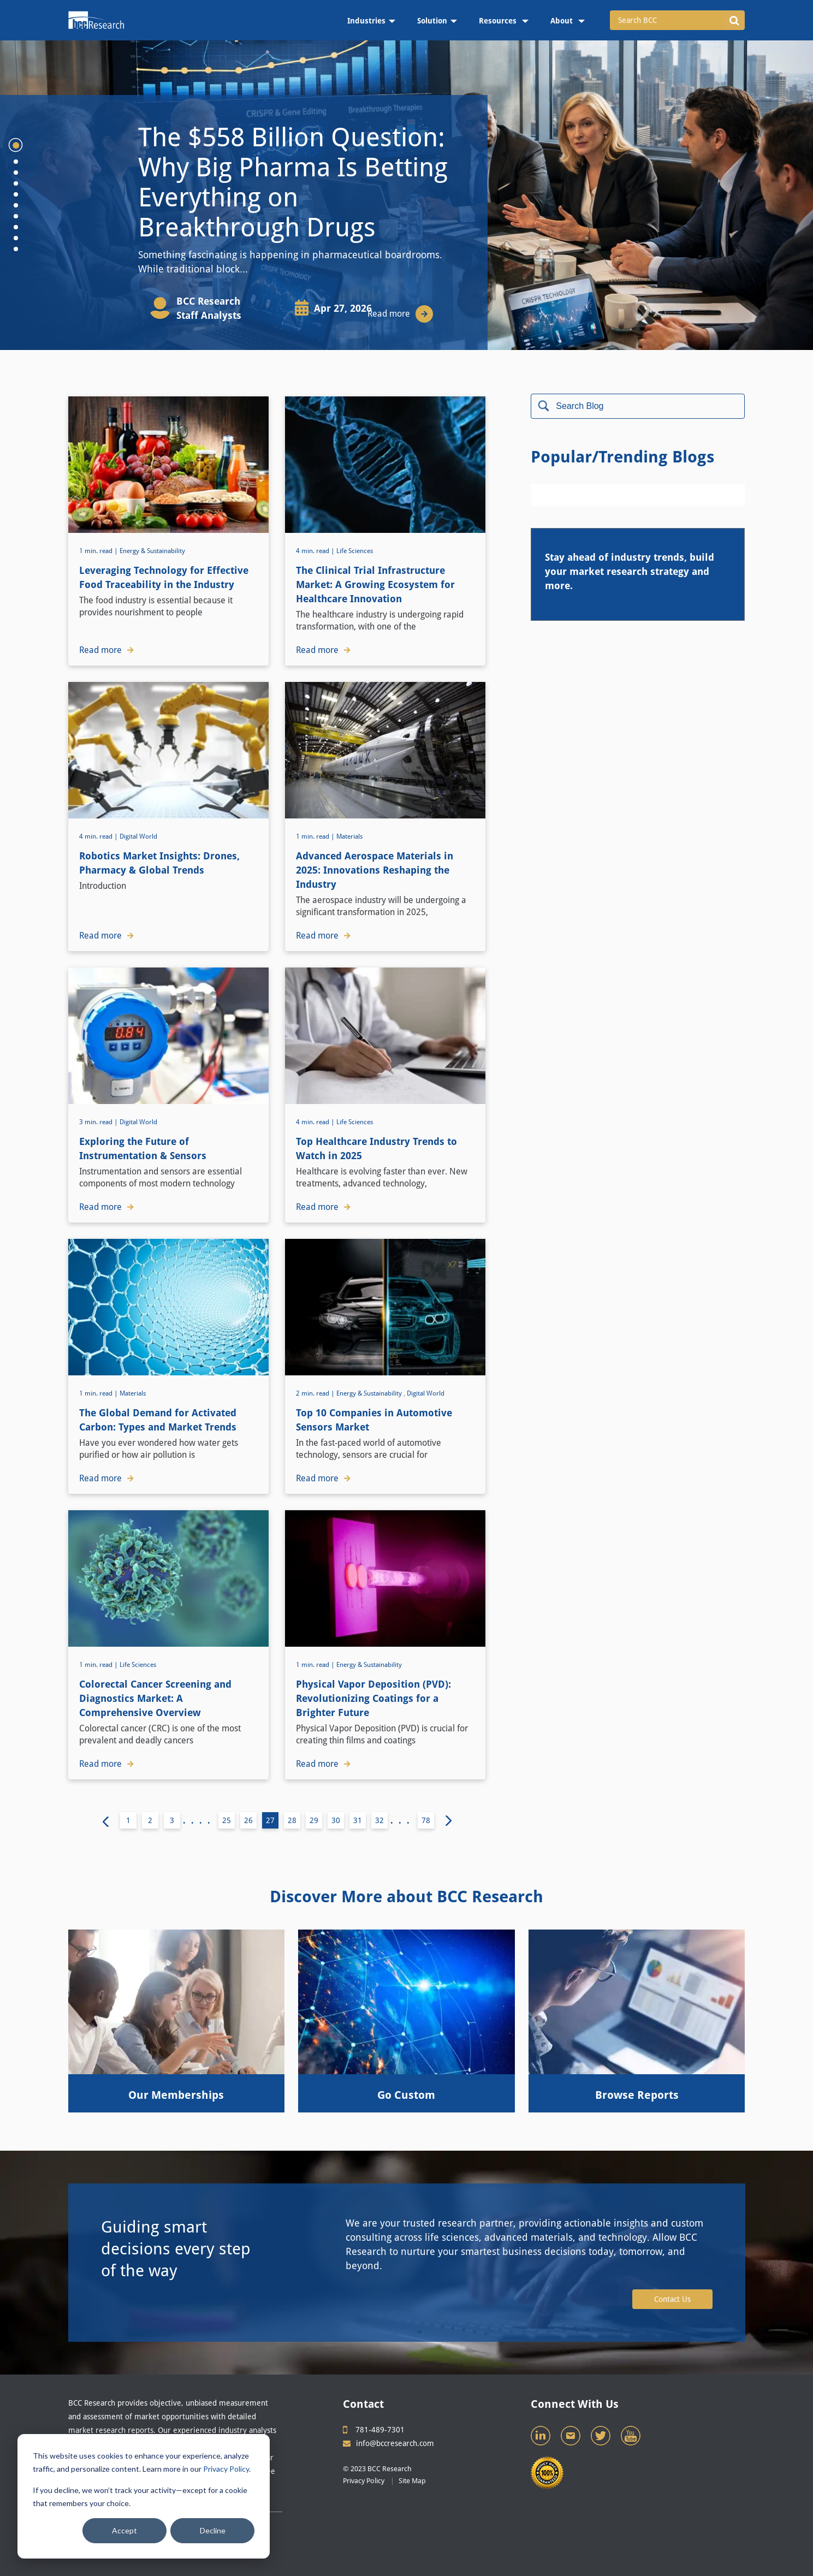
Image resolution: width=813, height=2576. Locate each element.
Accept (124, 2530)
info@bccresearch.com (388, 2443)
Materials (349, 836)
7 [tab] (16, 216)
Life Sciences (354, 551)
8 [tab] (16, 227)
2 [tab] (16, 161)
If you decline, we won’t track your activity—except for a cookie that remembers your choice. (140, 2496)
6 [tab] (16, 205)
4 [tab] (16, 183)
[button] (734, 20)
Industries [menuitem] (366, 20)
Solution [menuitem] (432, 20)
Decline (212, 2530)
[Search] (638, 406)
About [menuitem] (562, 20)
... (402, 1820)
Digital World (138, 836)
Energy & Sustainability (152, 551)
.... (199, 1820)
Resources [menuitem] (499, 20)
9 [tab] (16, 238)
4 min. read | (316, 551)
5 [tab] (16, 194)
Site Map (412, 2481)
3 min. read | (99, 1122)
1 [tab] (16, 145)
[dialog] (143, 2496)
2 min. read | (316, 1393)
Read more (400, 314)
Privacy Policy (226, 2468)
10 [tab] (16, 249)
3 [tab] (16, 172)
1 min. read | (99, 551)
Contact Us (672, 2299)
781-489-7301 (374, 2429)
